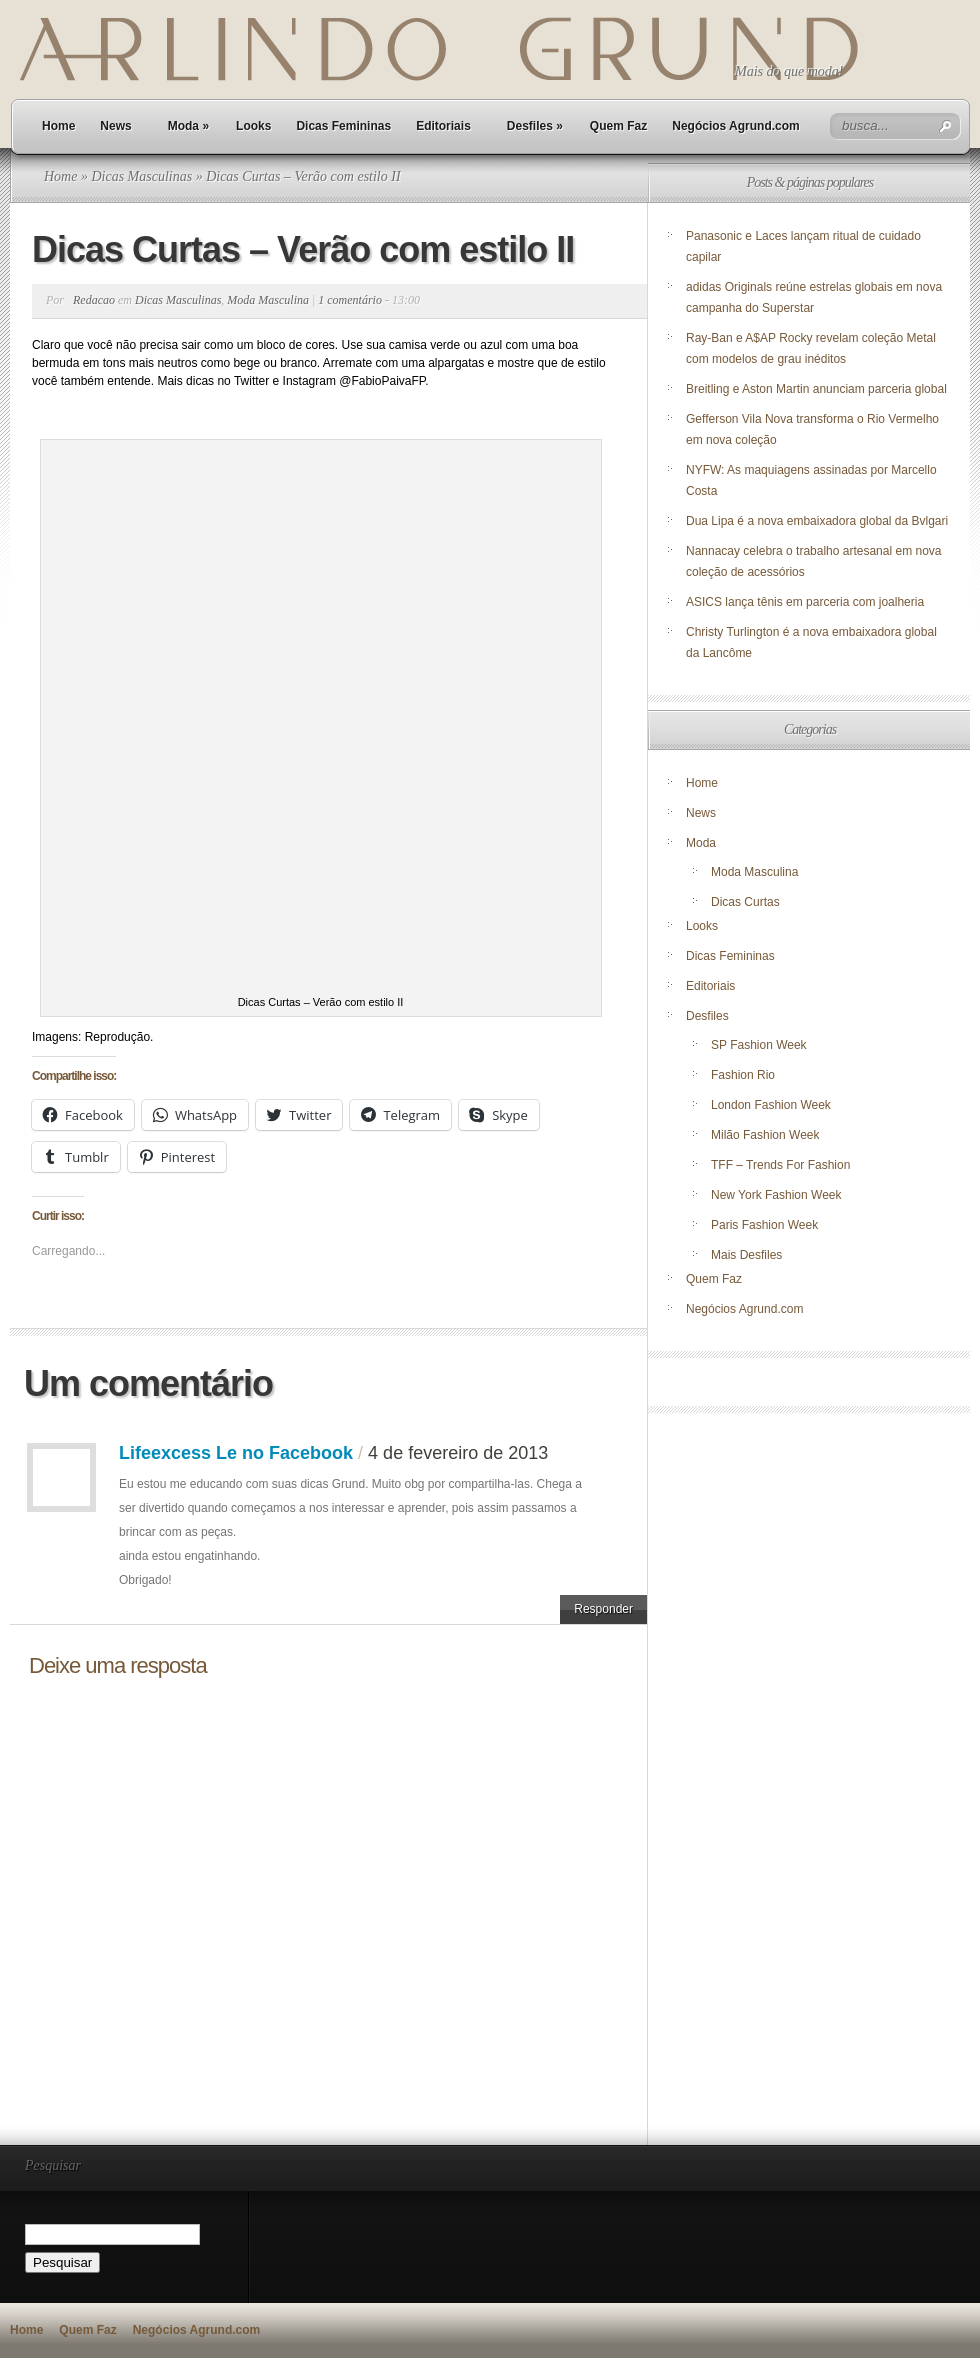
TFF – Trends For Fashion (780, 1165)
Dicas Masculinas (141, 176)
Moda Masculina (268, 300)
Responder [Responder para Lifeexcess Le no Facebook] (603, 1609)
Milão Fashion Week (765, 1135)
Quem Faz (618, 126)
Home (58, 126)
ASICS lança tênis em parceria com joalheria (805, 602)
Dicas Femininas (343, 126)
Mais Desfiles (746, 1255)
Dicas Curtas (745, 902)
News (115, 126)
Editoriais (443, 126)
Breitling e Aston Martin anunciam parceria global (816, 389)
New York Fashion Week (776, 1195)
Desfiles (535, 126)
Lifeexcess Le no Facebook (236, 1453)
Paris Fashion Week (764, 1225)
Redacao (94, 300)
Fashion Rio (743, 1075)
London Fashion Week (771, 1105)
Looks (253, 126)
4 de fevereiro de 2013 (458, 1453)
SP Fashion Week (759, 1045)
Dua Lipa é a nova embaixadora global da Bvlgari (817, 521)
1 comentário (350, 300)
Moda (188, 126)
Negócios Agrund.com (736, 126)
